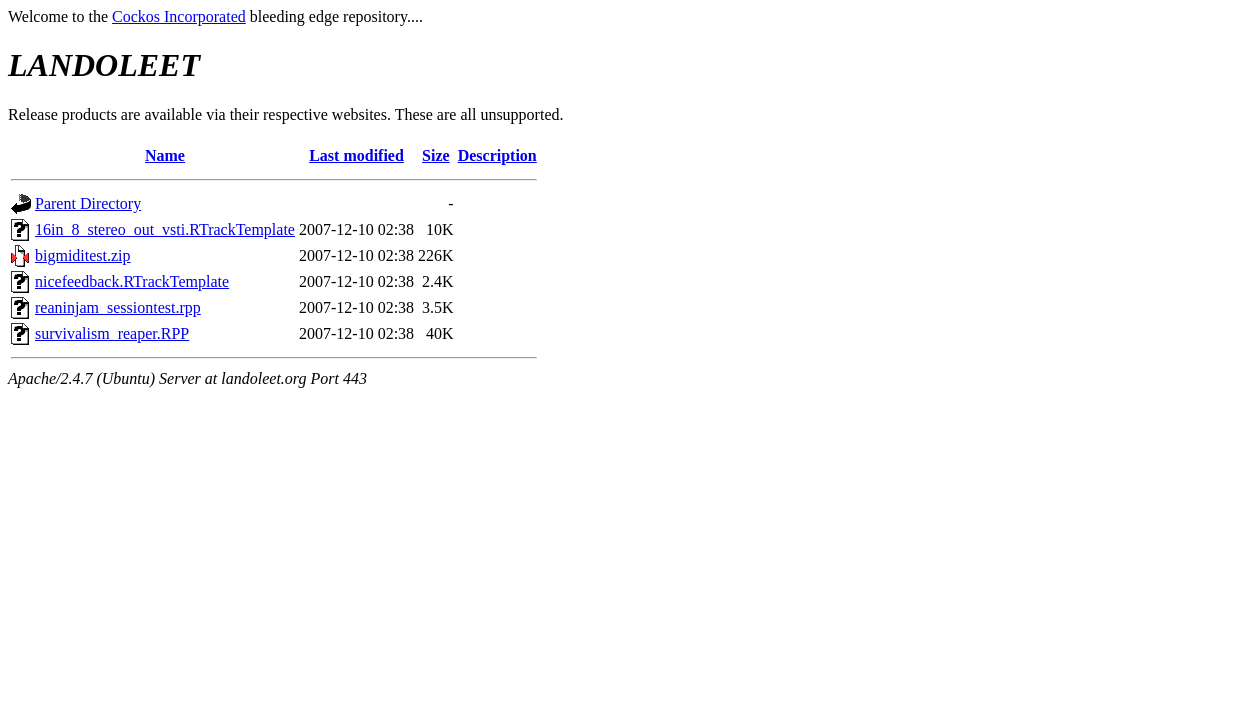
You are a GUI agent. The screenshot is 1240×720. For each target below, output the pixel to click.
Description (497, 155)
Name (165, 155)
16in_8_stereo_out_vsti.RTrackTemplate (165, 229)
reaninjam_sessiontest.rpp (118, 307)
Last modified (356, 155)
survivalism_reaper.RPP (112, 333)
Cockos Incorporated (179, 16)
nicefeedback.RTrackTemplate (132, 281)
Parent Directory (88, 203)
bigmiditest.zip (83, 255)
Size (436, 155)
